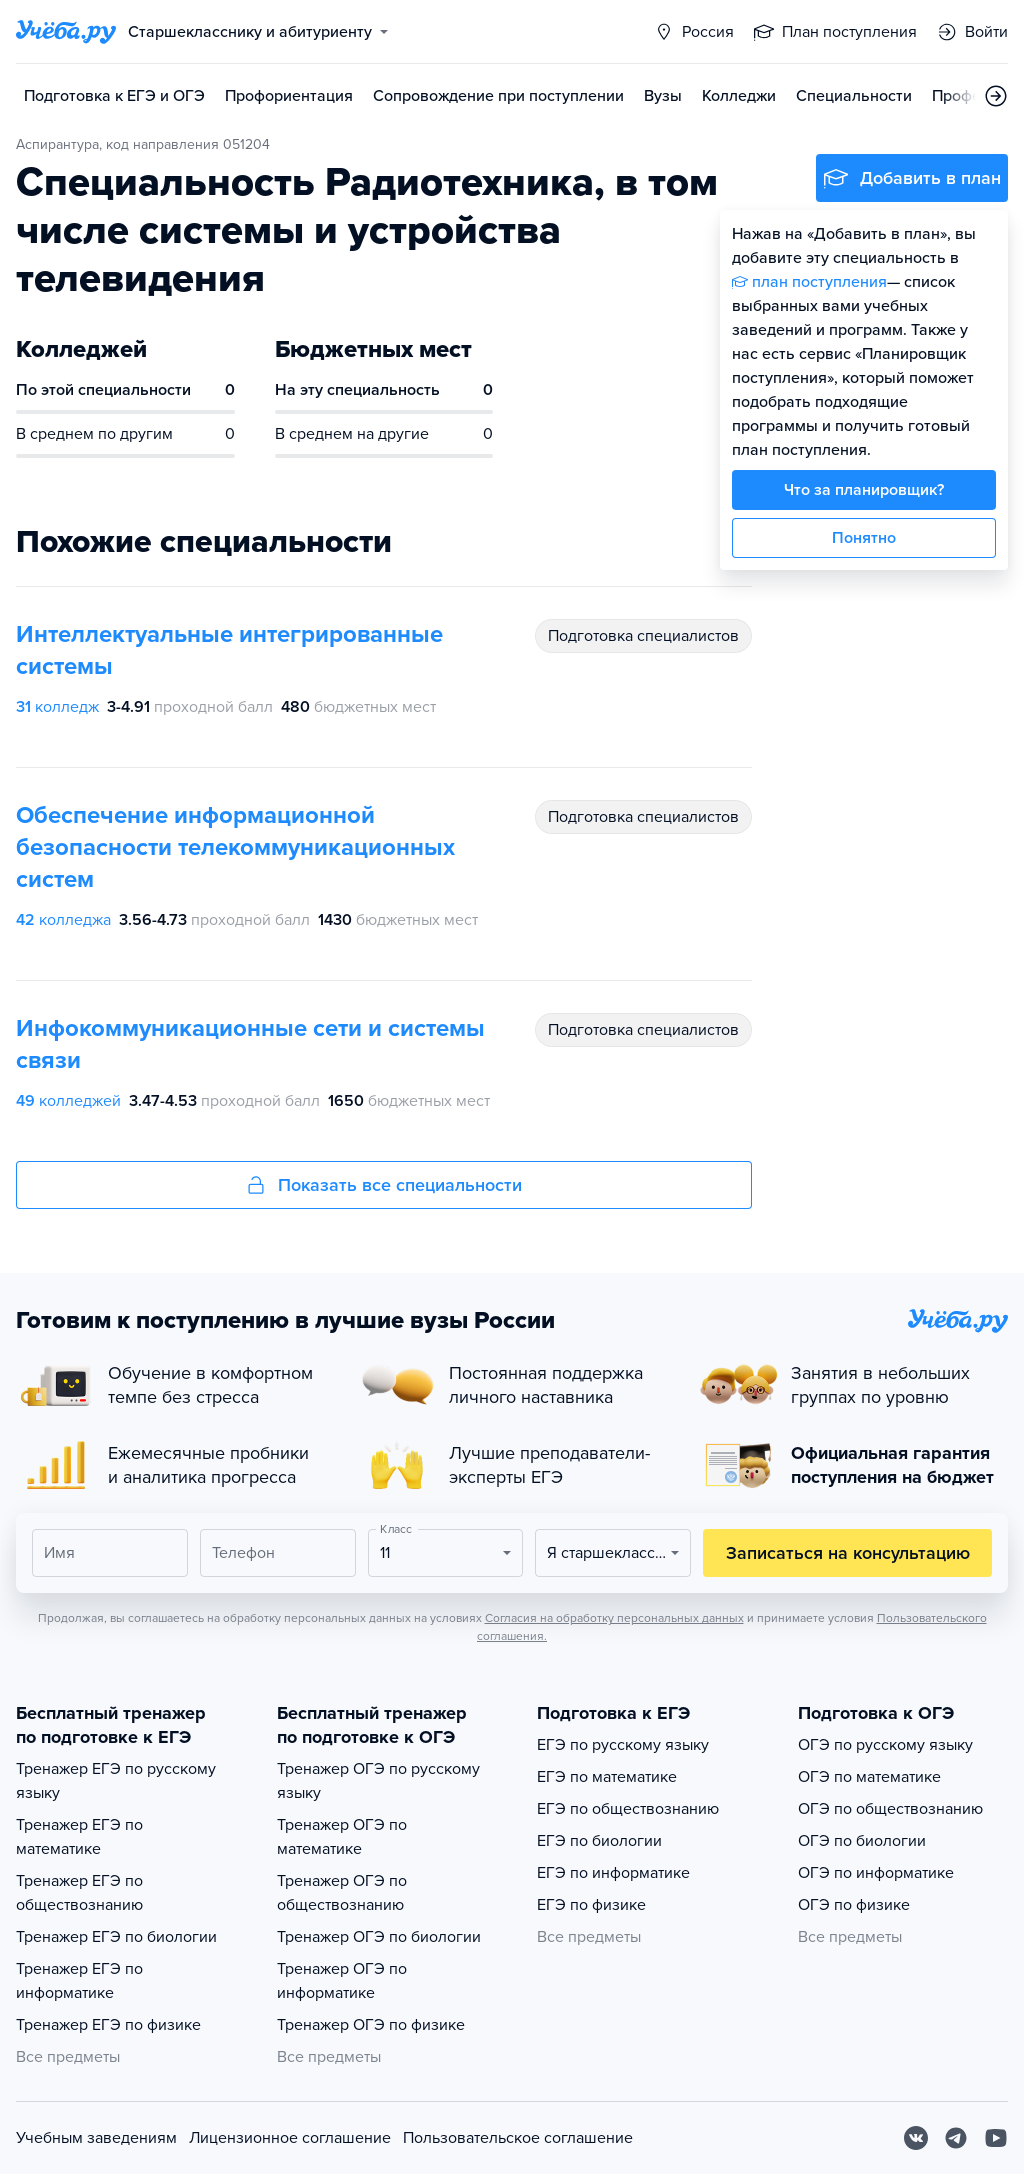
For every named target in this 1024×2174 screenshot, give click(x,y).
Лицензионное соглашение (290, 2138)
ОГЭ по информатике (876, 1873)
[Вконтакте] (916, 2138)
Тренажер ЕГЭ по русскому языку (116, 1781)
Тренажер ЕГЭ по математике (79, 1837)
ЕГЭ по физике (591, 1905)
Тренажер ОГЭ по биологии (379, 1937)
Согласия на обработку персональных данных (614, 1618)
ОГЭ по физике (854, 1905)
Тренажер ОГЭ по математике (342, 1837)
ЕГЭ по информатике (613, 1873)
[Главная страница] (66, 32)
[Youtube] (996, 2138)
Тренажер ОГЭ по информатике (342, 1981)
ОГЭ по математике (869, 1777)
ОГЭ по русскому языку (885, 1745)
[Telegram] (956, 2138)
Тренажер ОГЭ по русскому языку (378, 1781)
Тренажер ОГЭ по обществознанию (342, 1893)
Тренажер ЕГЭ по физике (108, 2025)
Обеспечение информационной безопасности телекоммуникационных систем (235, 847)
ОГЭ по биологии (862, 1841)
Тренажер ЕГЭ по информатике (79, 1981)
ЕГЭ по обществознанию (628, 1809)
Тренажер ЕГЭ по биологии (116, 1937)
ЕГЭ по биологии (599, 1841)
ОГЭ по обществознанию (890, 1809)
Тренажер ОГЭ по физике (371, 2025)
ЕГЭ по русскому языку (623, 1745)
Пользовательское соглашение (518, 2138)
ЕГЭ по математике (607, 1777)
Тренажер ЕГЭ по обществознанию (79, 1893)
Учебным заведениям (96, 2138)
